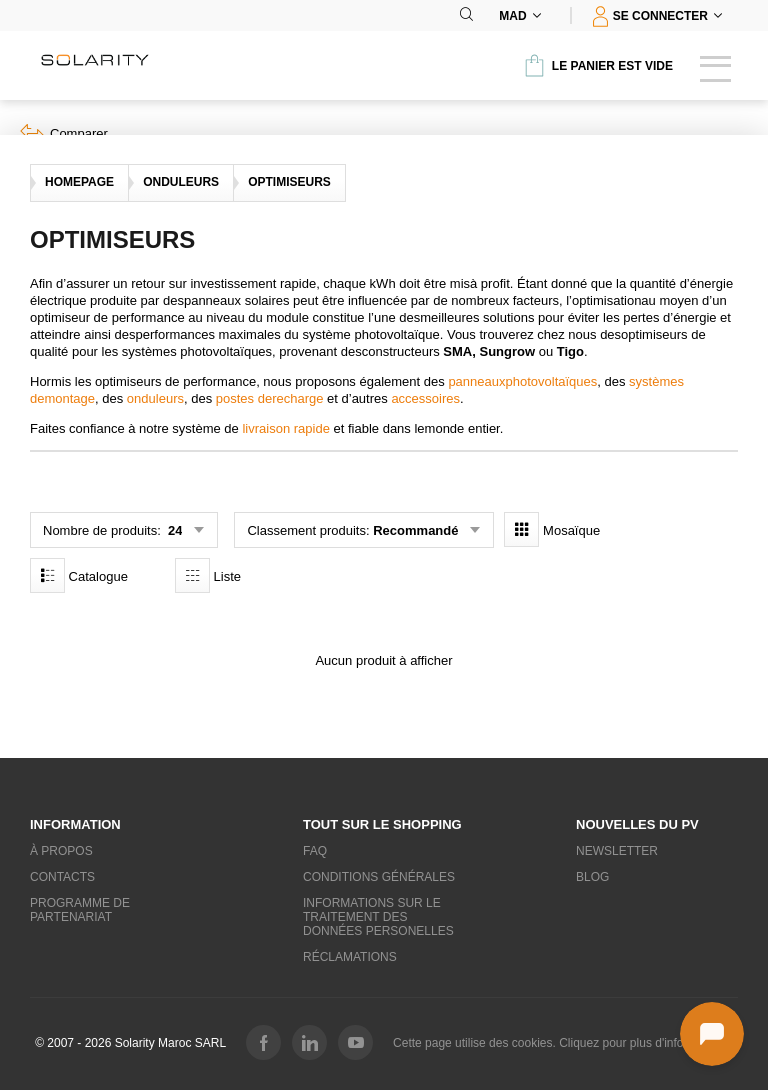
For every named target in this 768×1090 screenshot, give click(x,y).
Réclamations (350, 957)
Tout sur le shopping (382, 824)
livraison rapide (285, 428)
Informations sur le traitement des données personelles (378, 917)
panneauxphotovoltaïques (522, 381)
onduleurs (155, 398)
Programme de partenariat (80, 910)
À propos (61, 851)
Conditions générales (379, 877)
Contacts (62, 877)
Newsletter (617, 851)
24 (173, 530)
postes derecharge (270, 398)
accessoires (425, 398)
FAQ (315, 851)
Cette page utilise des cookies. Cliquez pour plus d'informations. (563, 1043)
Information (75, 824)
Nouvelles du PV (637, 824)
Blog (592, 877)
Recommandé (415, 530)
